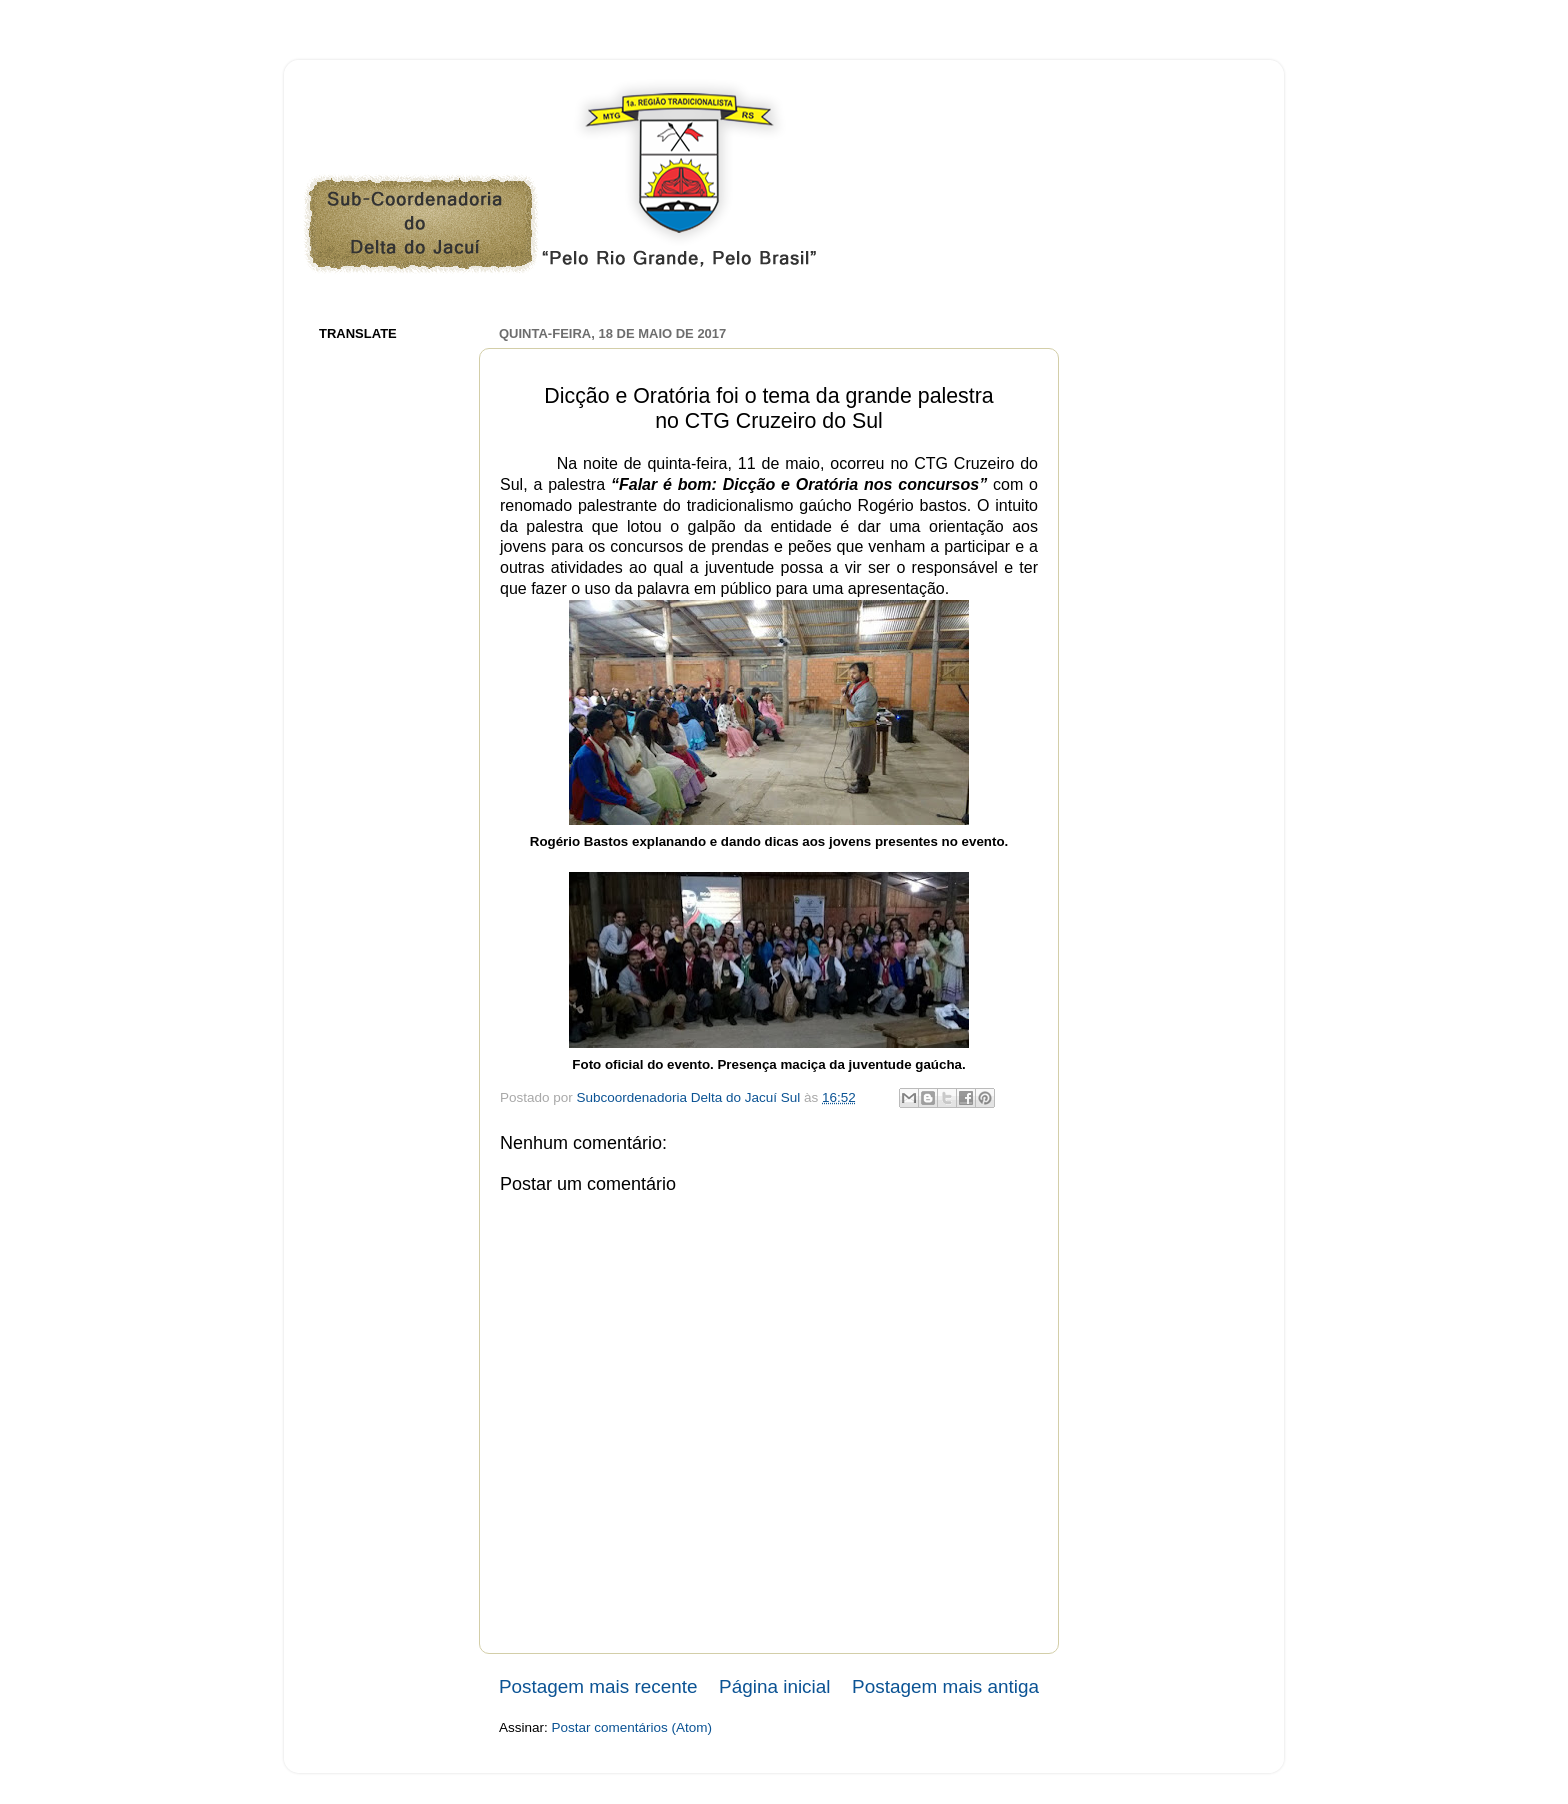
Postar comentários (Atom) (632, 1727)
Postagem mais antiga (945, 1686)
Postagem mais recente (598, 1686)
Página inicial (774, 1686)
